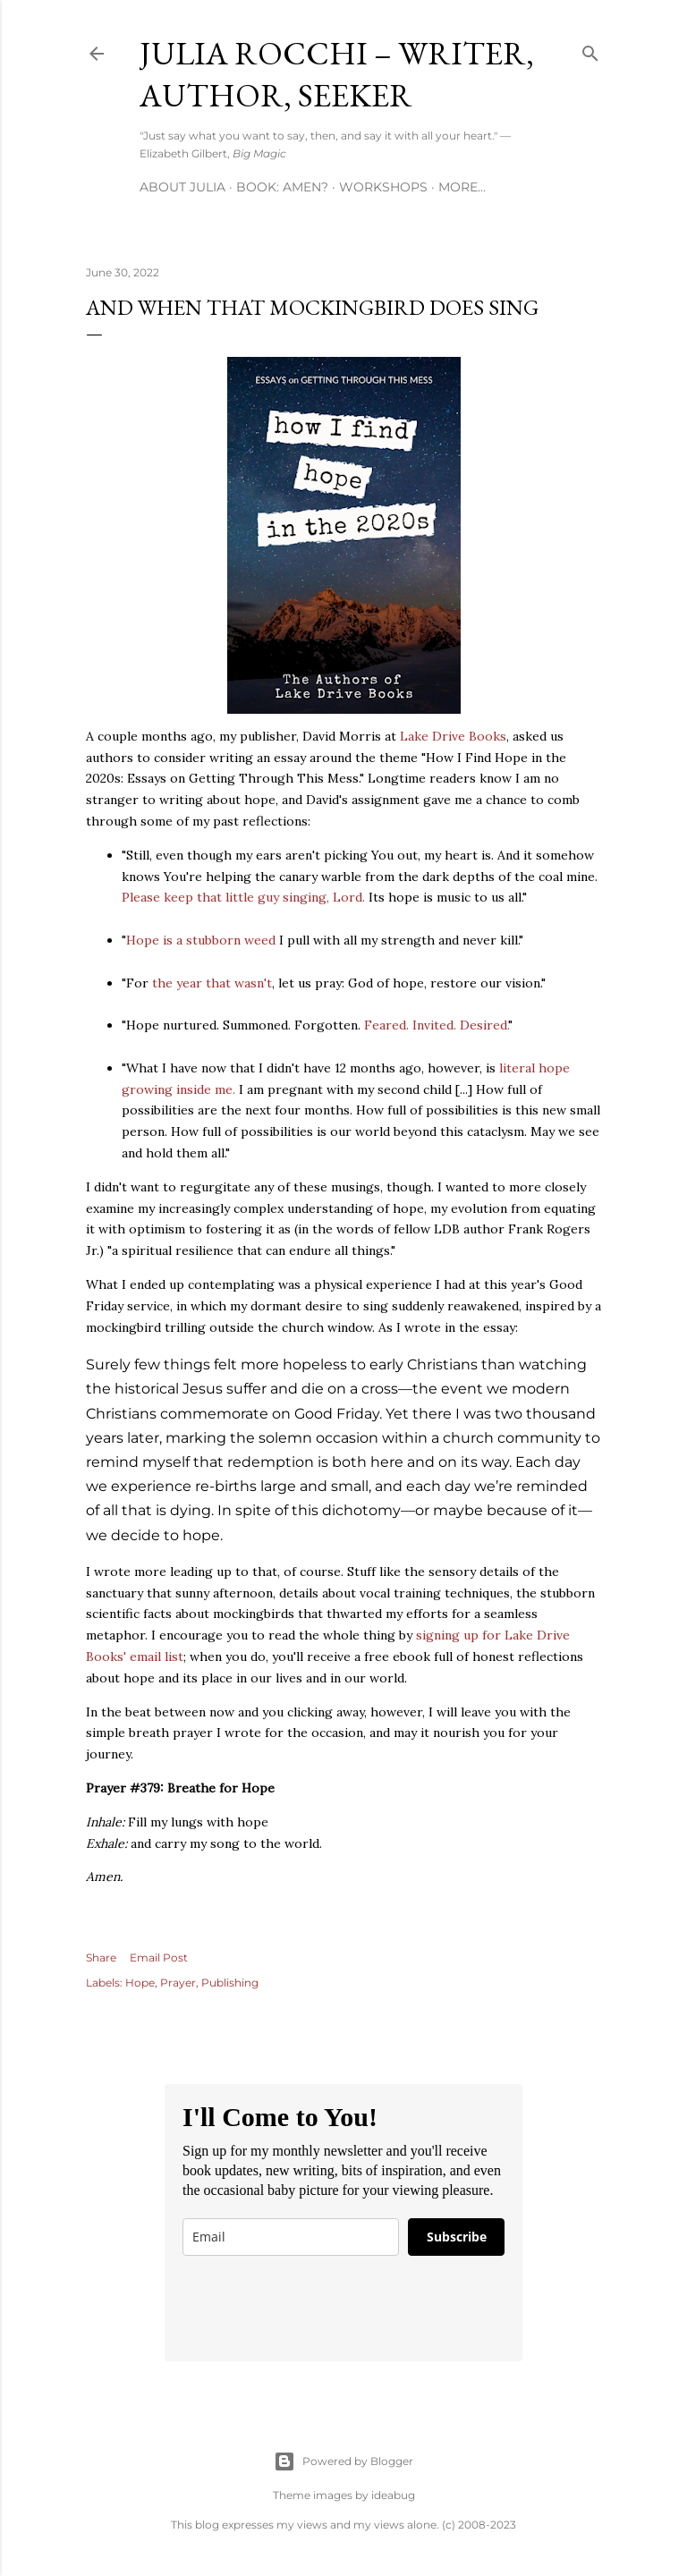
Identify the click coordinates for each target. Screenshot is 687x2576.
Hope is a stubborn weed (201, 940)
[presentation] (318, 2308)
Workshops (383, 187)
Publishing (230, 1982)
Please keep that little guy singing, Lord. (243, 897)
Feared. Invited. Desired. (436, 1025)
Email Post (159, 1957)
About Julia (182, 187)
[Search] (590, 49)
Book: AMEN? (282, 187)
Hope (140, 1982)
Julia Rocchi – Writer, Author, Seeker (337, 74)
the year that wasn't (212, 983)
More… (462, 187)
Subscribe (457, 2236)
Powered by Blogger (343, 2461)
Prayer (178, 1982)
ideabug (393, 2495)
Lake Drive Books (453, 736)
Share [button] (101, 1957)
